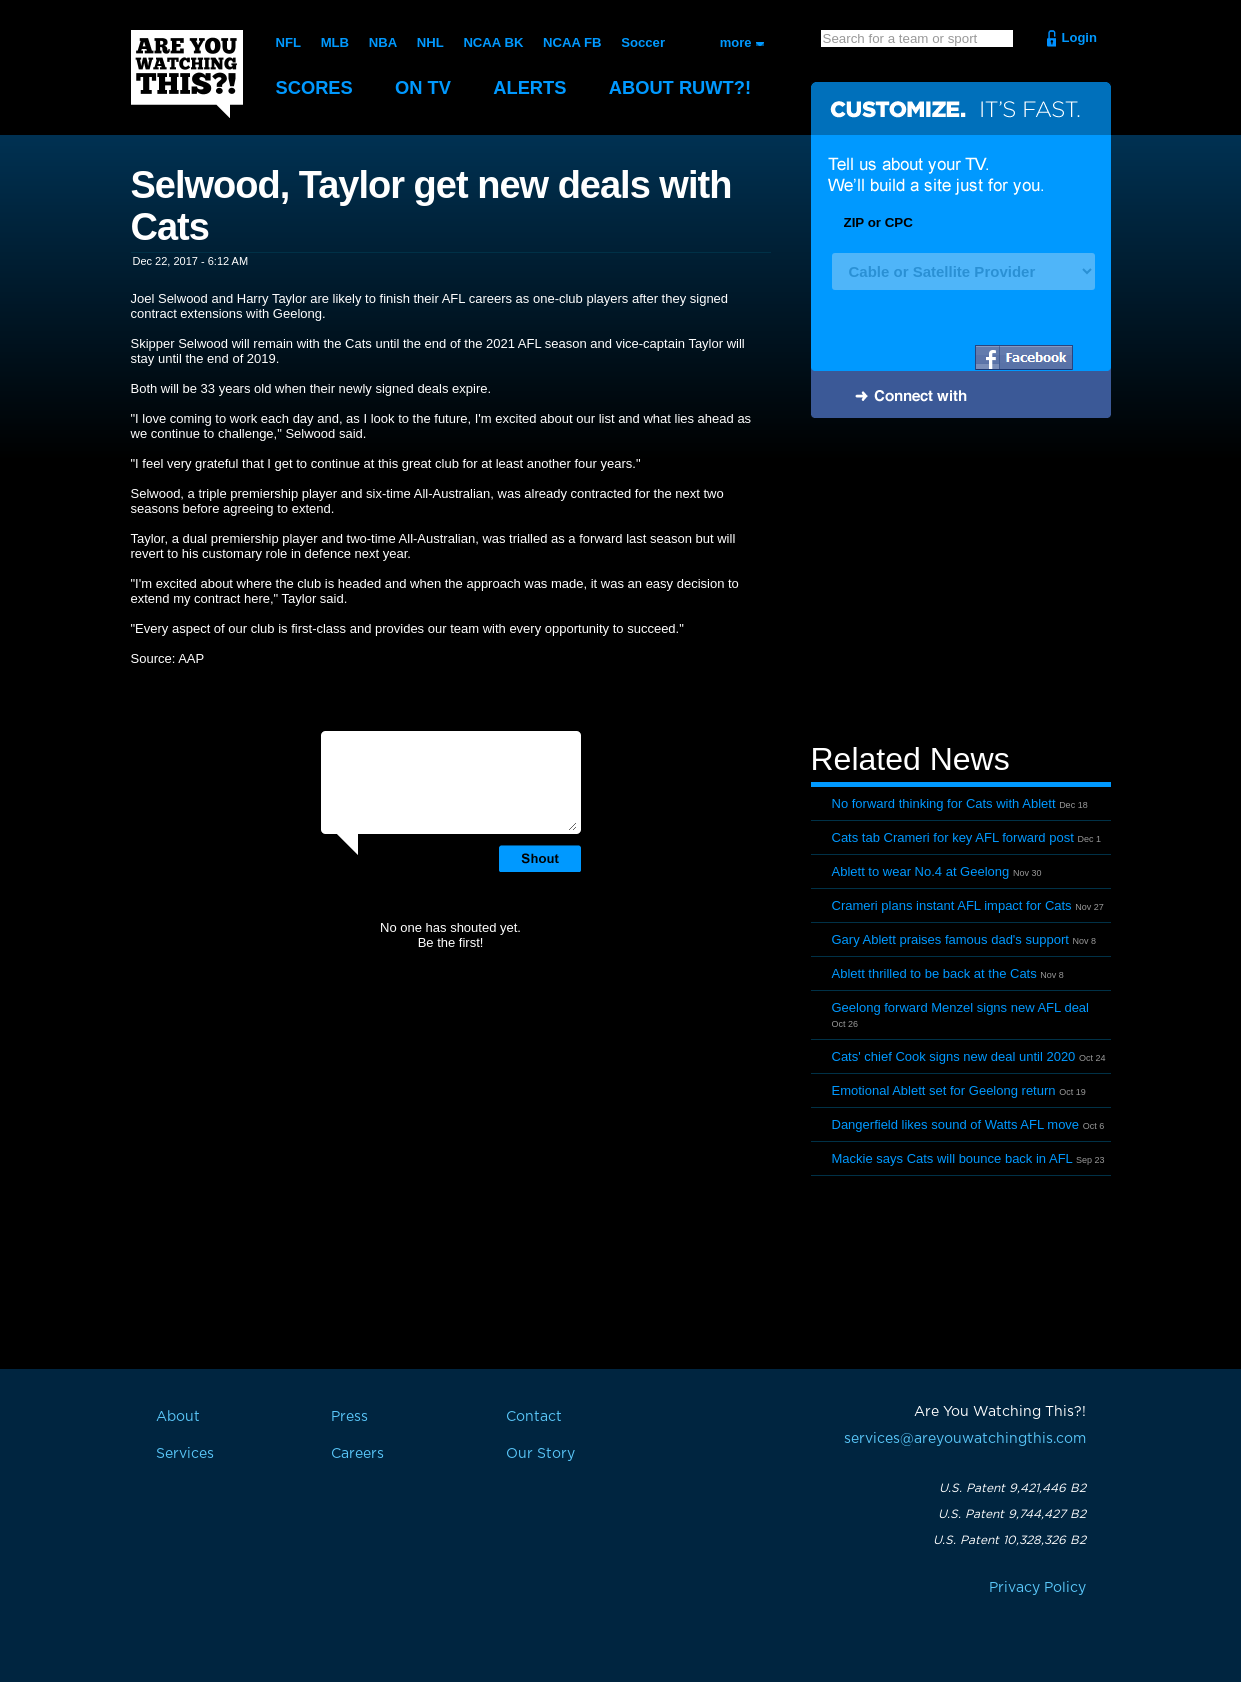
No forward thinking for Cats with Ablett (944, 803)
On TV (427, 87)
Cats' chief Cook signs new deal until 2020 (954, 1056)
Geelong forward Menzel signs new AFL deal (961, 1007)
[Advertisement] (961, 583)
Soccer (640, 42)
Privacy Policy (1037, 1588)
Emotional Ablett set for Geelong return (944, 1090)
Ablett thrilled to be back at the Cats (934, 973)
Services (185, 1454)
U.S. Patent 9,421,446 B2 (1012, 1488)
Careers (357, 1454)
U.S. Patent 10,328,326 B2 (1009, 1540)
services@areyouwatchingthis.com (965, 1439)
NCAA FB (570, 42)
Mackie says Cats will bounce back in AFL (952, 1158)
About (691, 87)
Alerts (536, 87)
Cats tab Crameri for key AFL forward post (953, 837)
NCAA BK (491, 42)
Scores (316, 87)
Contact (534, 1417)
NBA (382, 42)
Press (349, 1417)
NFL (288, 42)
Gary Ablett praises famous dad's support (950, 939)
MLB (334, 42)
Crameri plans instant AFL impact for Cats (952, 905)
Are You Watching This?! (187, 74)
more (736, 42)
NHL (429, 42)
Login (1079, 37)
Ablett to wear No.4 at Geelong (921, 871)
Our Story (540, 1454)
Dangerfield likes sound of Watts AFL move (956, 1124)
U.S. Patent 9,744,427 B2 (1012, 1514)
